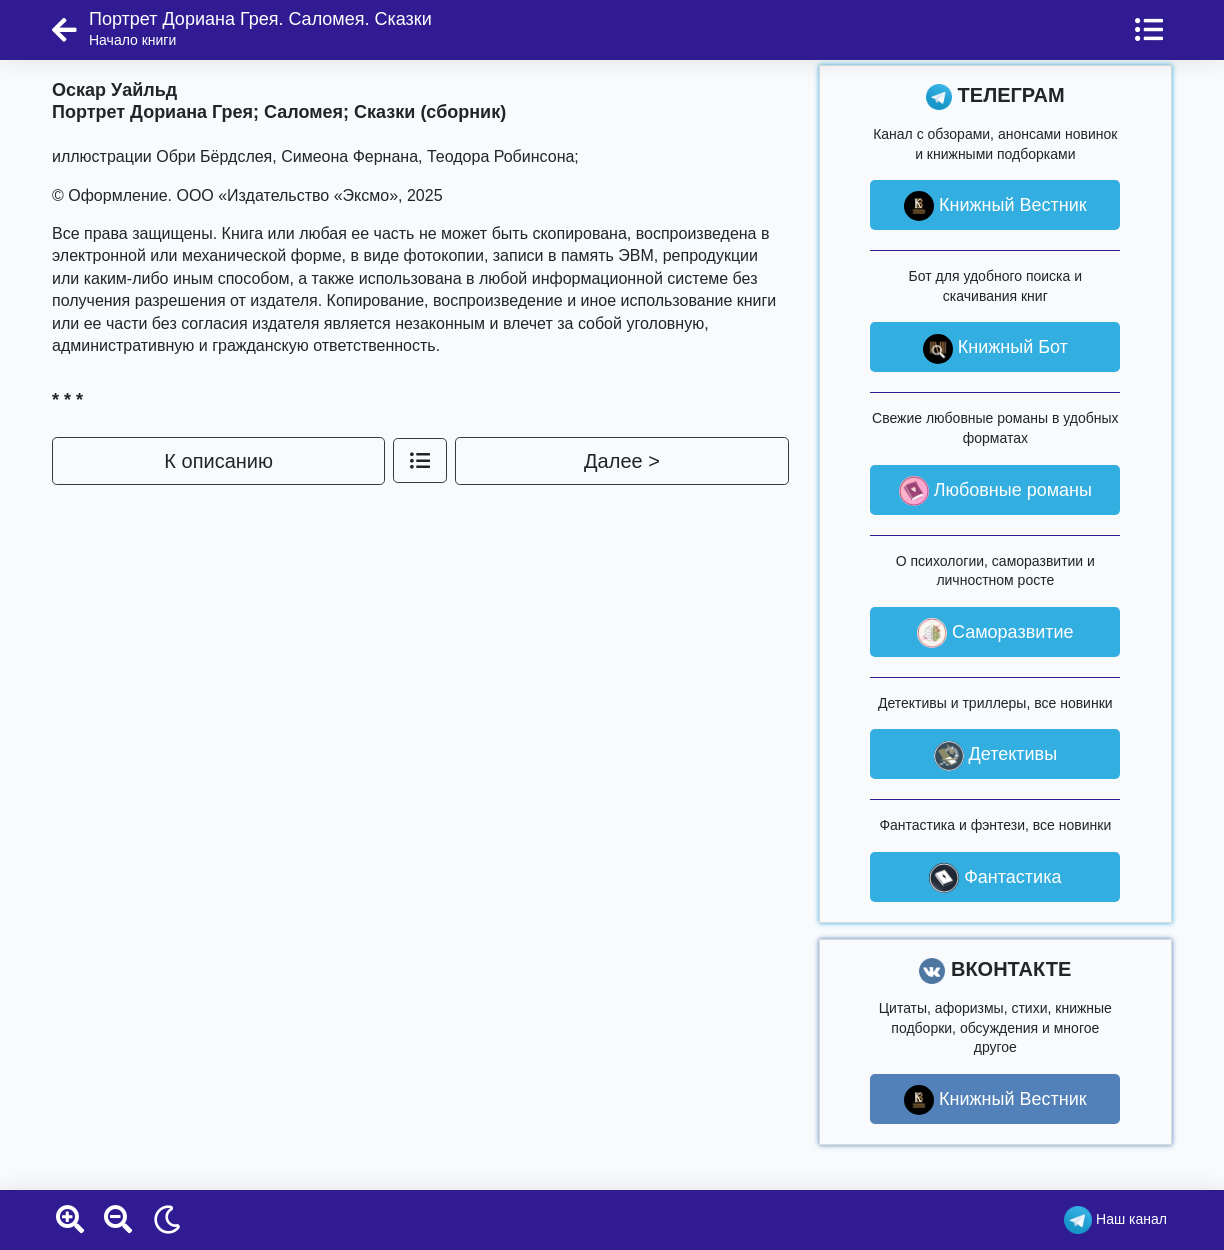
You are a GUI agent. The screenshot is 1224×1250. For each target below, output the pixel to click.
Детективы (996, 756)
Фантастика (995, 878)
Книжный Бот (995, 349)
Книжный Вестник (995, 206)
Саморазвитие (995, 633)
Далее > (622, 461)
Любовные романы (995, 491)
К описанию (218, 461)
